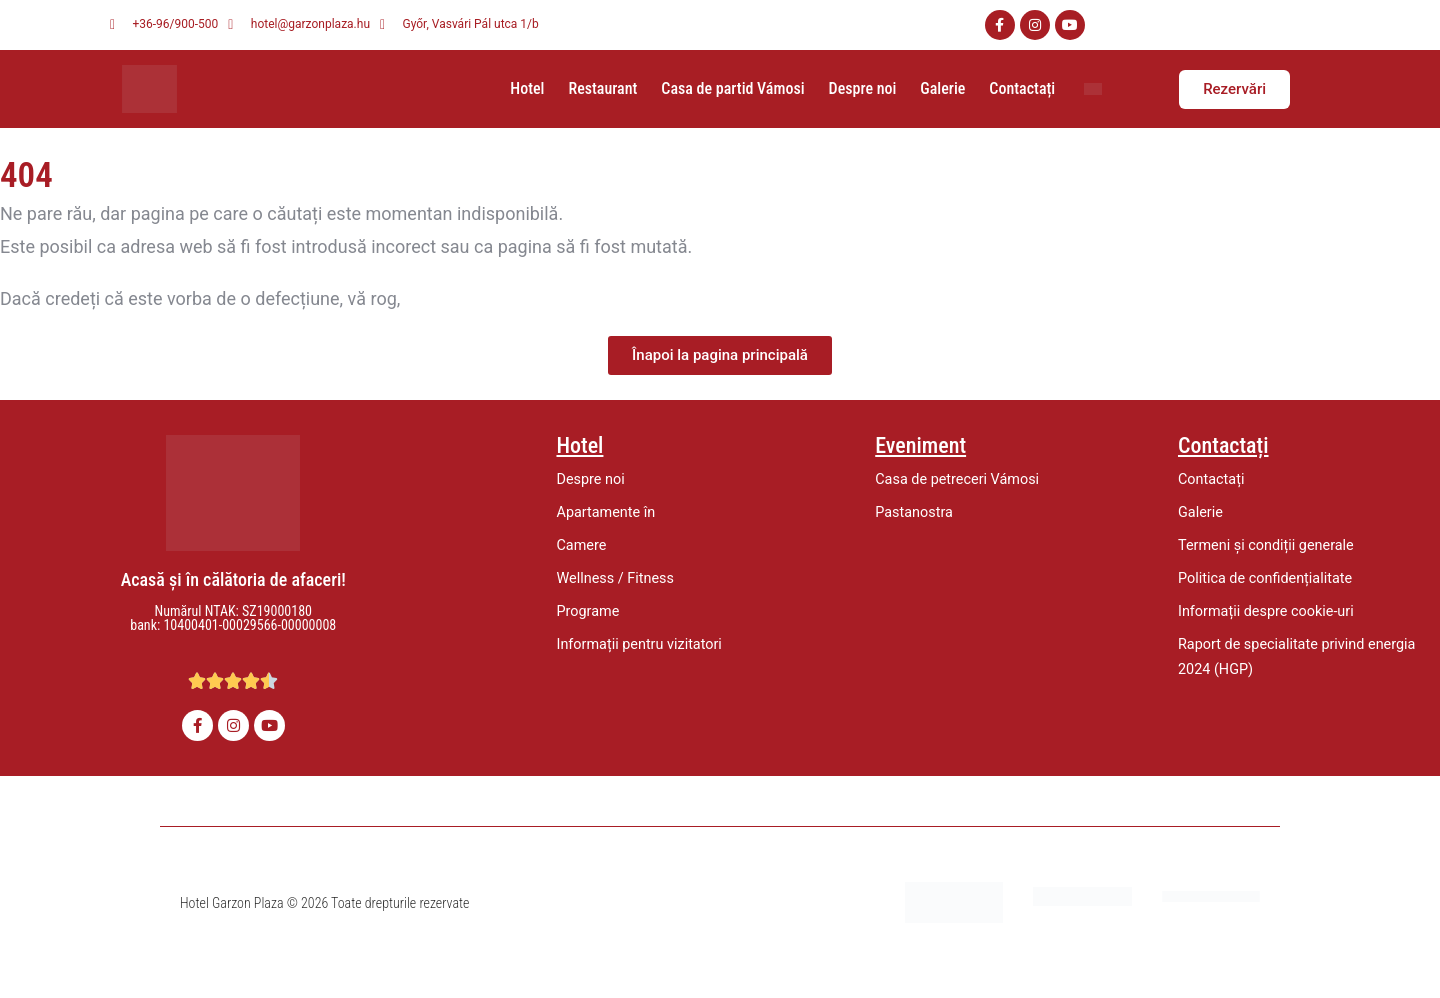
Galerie (942, 88)
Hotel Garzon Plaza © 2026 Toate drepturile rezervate (325, 903)
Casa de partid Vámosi (732, 88)
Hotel (527, 88)
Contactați (1022, 88)
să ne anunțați (461, 298)
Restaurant (602, 88)
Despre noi (863, 88)
